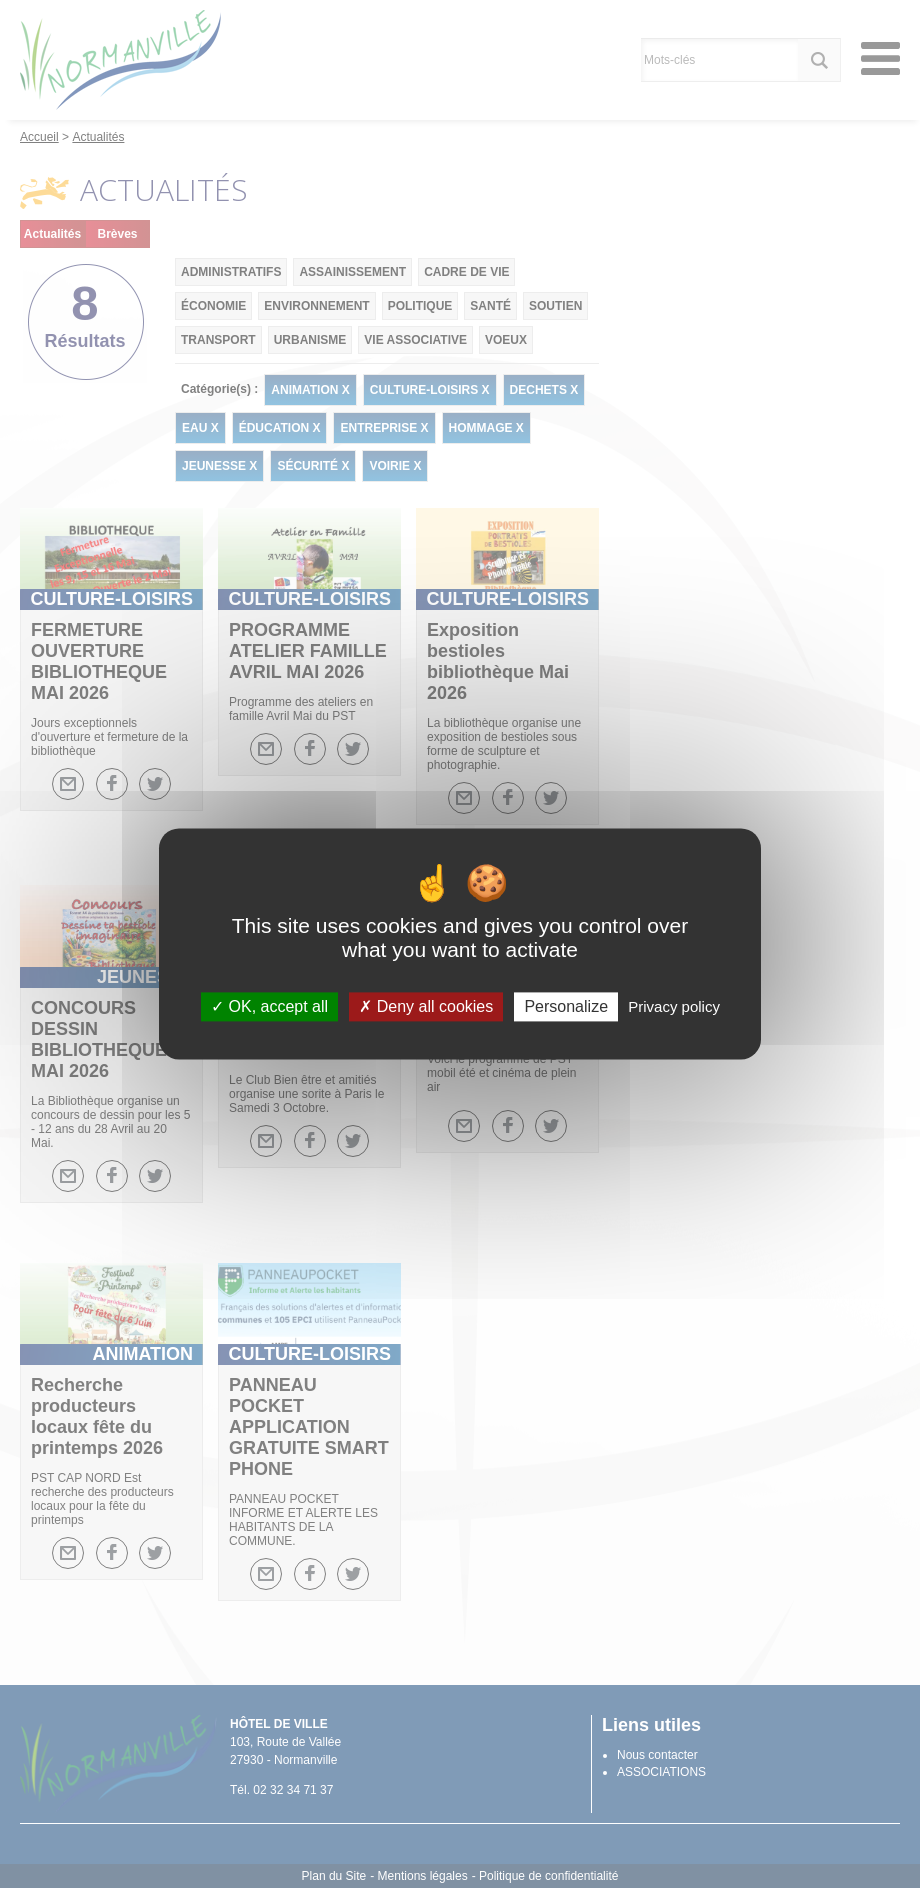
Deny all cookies (426, 1006)
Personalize (566, 1006)
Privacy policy (674, 1006)
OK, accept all (269, 1006)
